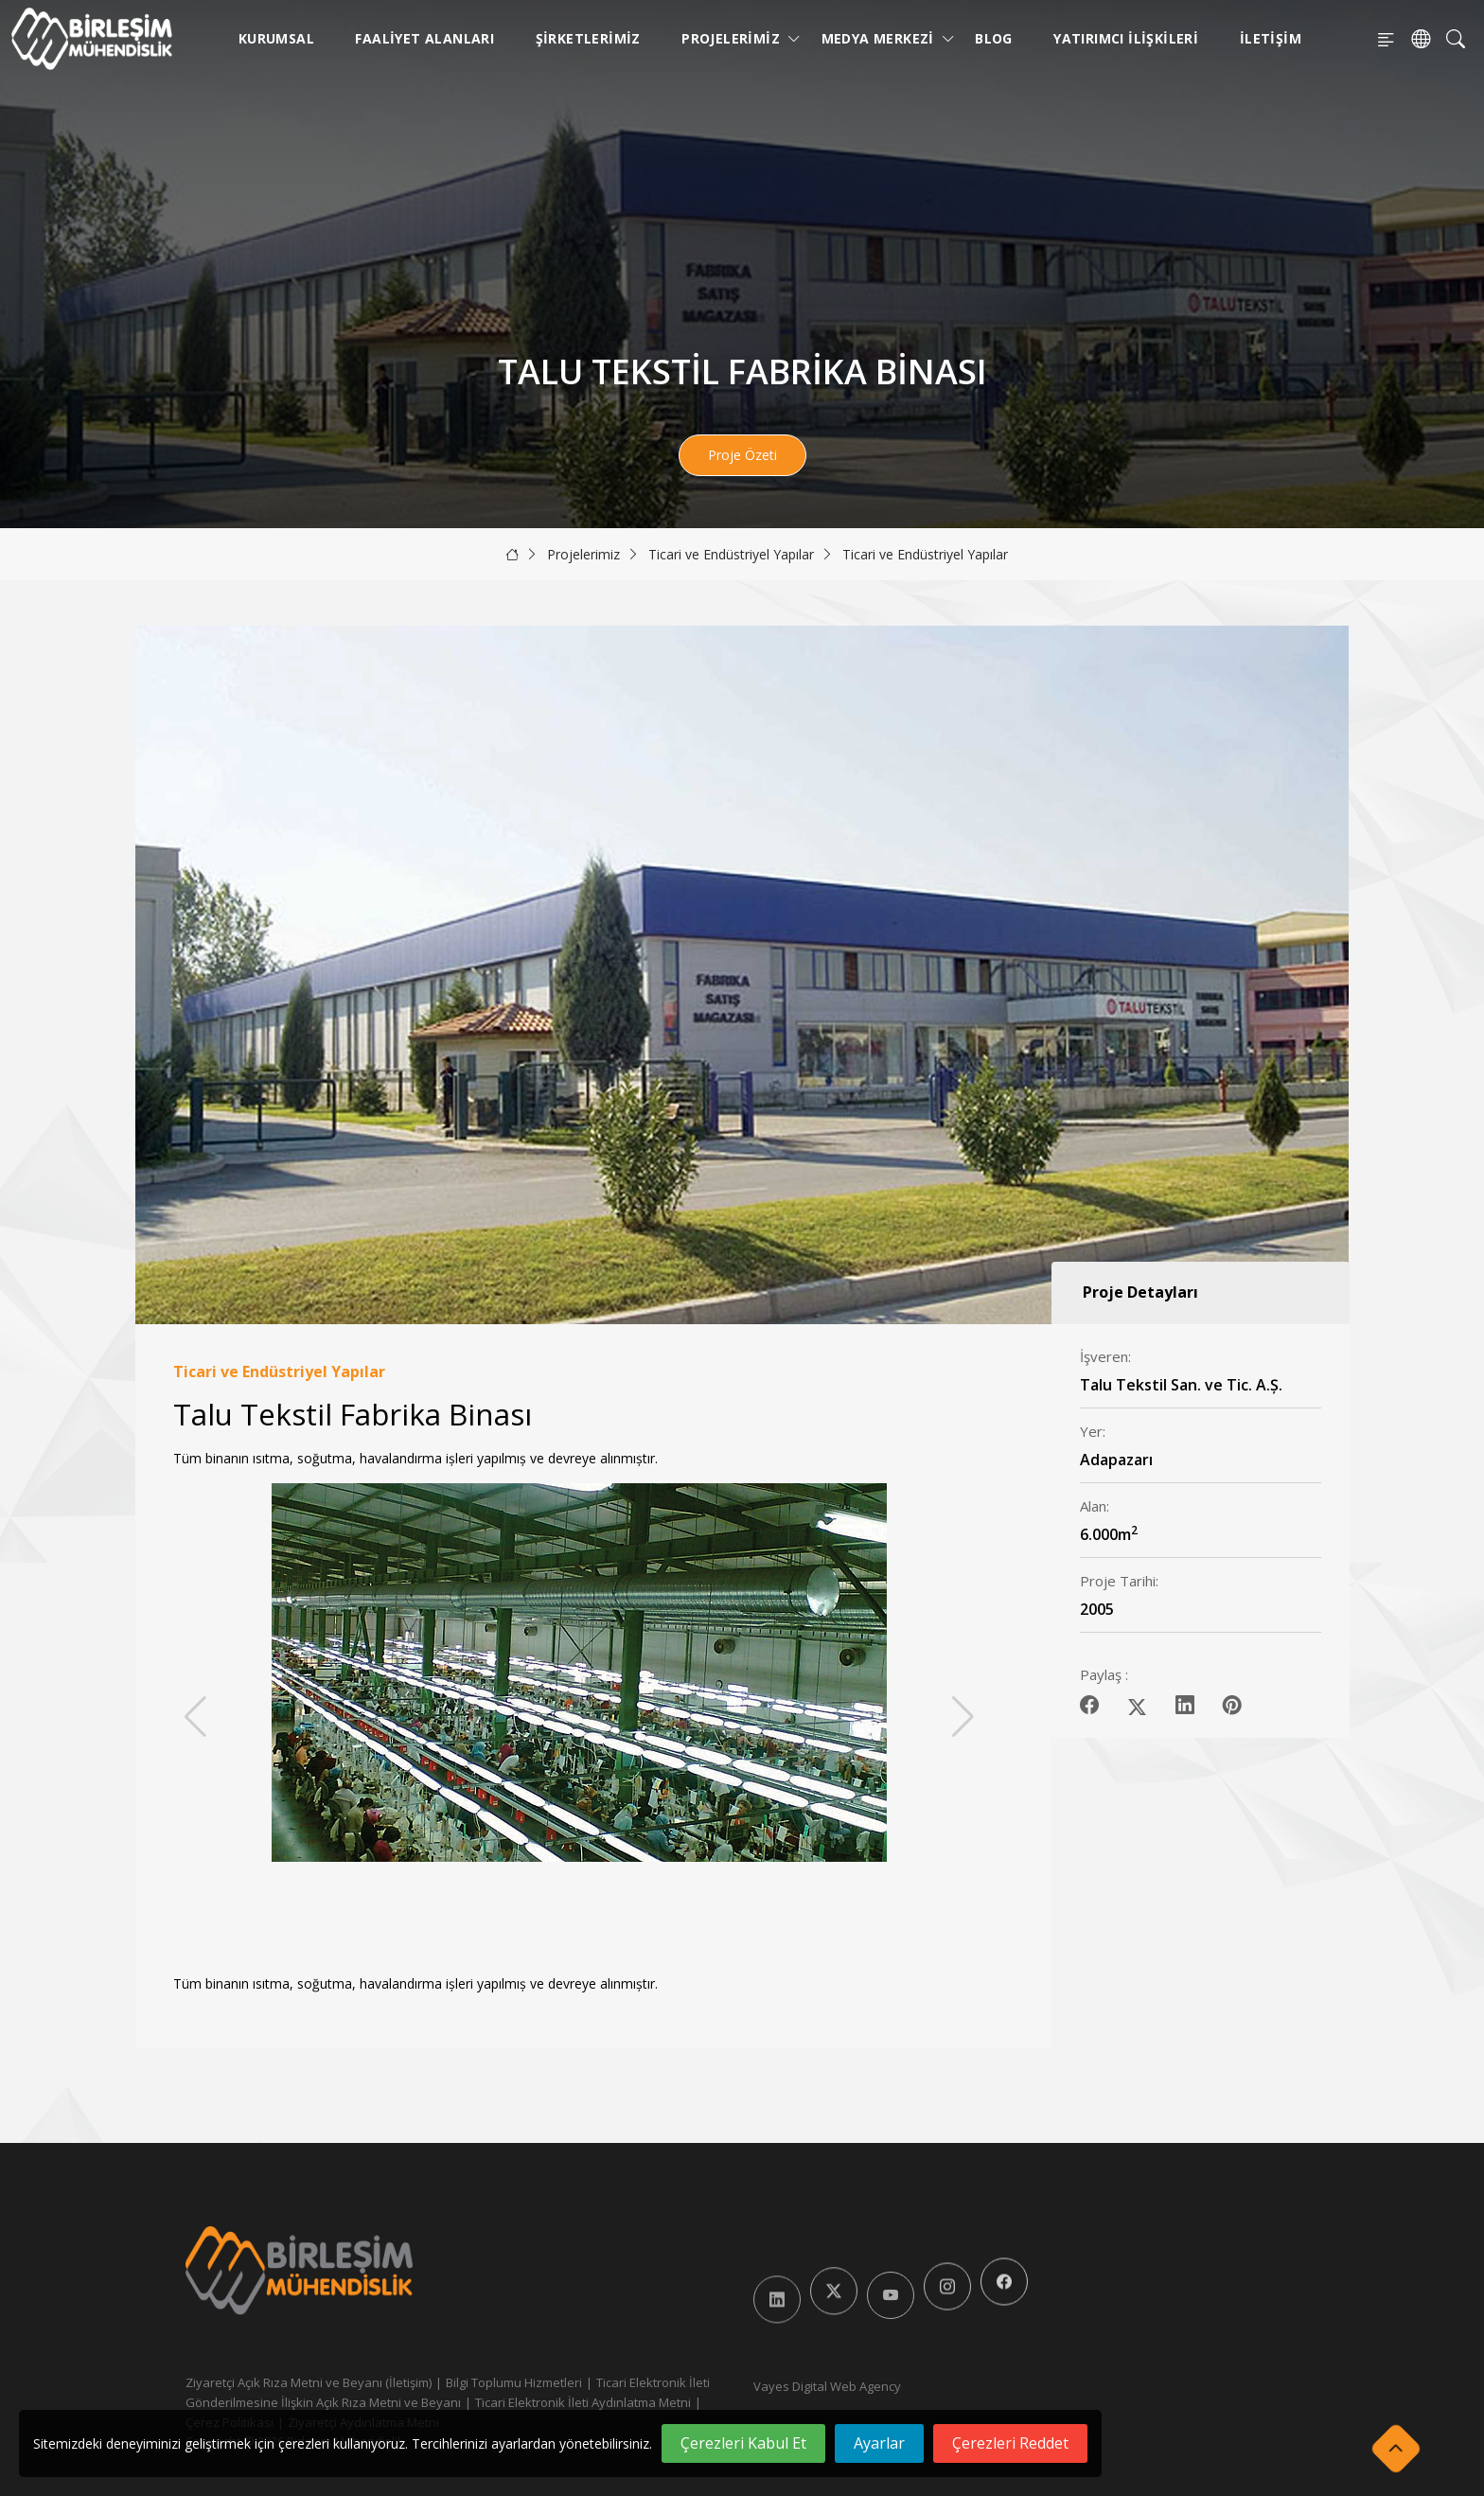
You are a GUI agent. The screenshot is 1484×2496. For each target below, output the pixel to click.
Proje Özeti (742, 455)
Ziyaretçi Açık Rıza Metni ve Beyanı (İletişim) (309, 2382)
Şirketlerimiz (588, 38)
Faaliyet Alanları (424, 38)
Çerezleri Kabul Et (743, 2443)
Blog (994, 38)
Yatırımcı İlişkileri (1125, 38)
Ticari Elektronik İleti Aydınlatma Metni (583, 2402)
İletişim (1270, 38)
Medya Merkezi (882, 38)
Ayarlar (879, 2443)
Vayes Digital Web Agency (827, 2386)
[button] (963, 1717)
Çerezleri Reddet (1010, 2443)
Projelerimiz (734, 38)
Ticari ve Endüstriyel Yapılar (731, 554)
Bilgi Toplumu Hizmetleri (514, 2382)
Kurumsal (276, 38)
